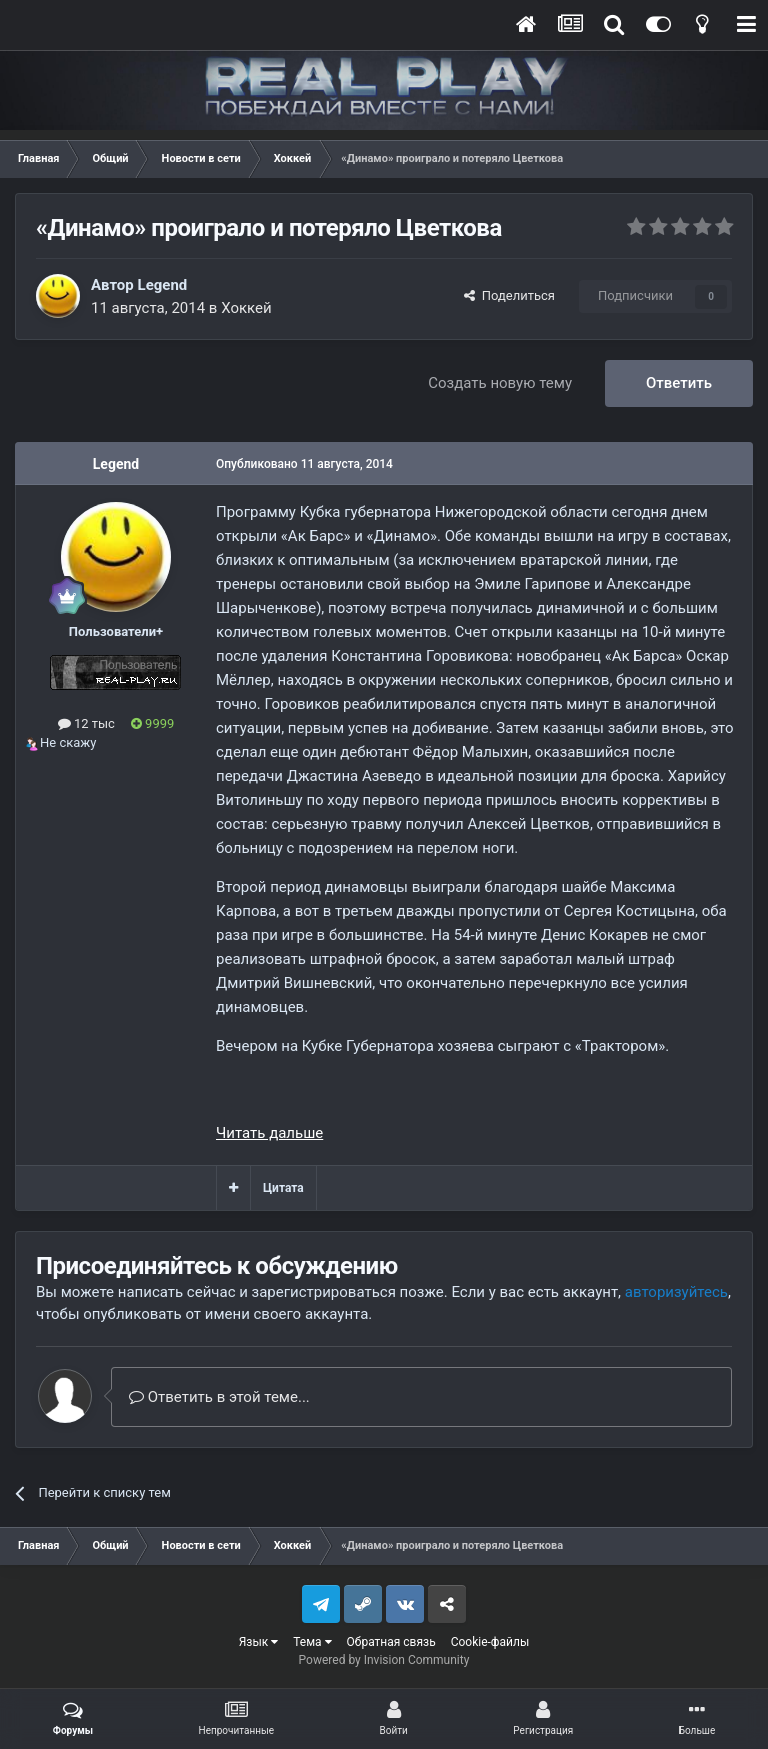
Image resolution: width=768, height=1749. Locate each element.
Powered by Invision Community (384, 1660)
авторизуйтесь (676, 1292)
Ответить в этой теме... (219, 1397)
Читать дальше (269, 1133)
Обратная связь (391, 1642)
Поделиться (509, 295)
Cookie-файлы (490, 1642)
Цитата (283, 1188)
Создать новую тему (500, 383)
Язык (259, 1642)
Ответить (679, 383)
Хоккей (246, 308)
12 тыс (86, 723)
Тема (312, 1642)
